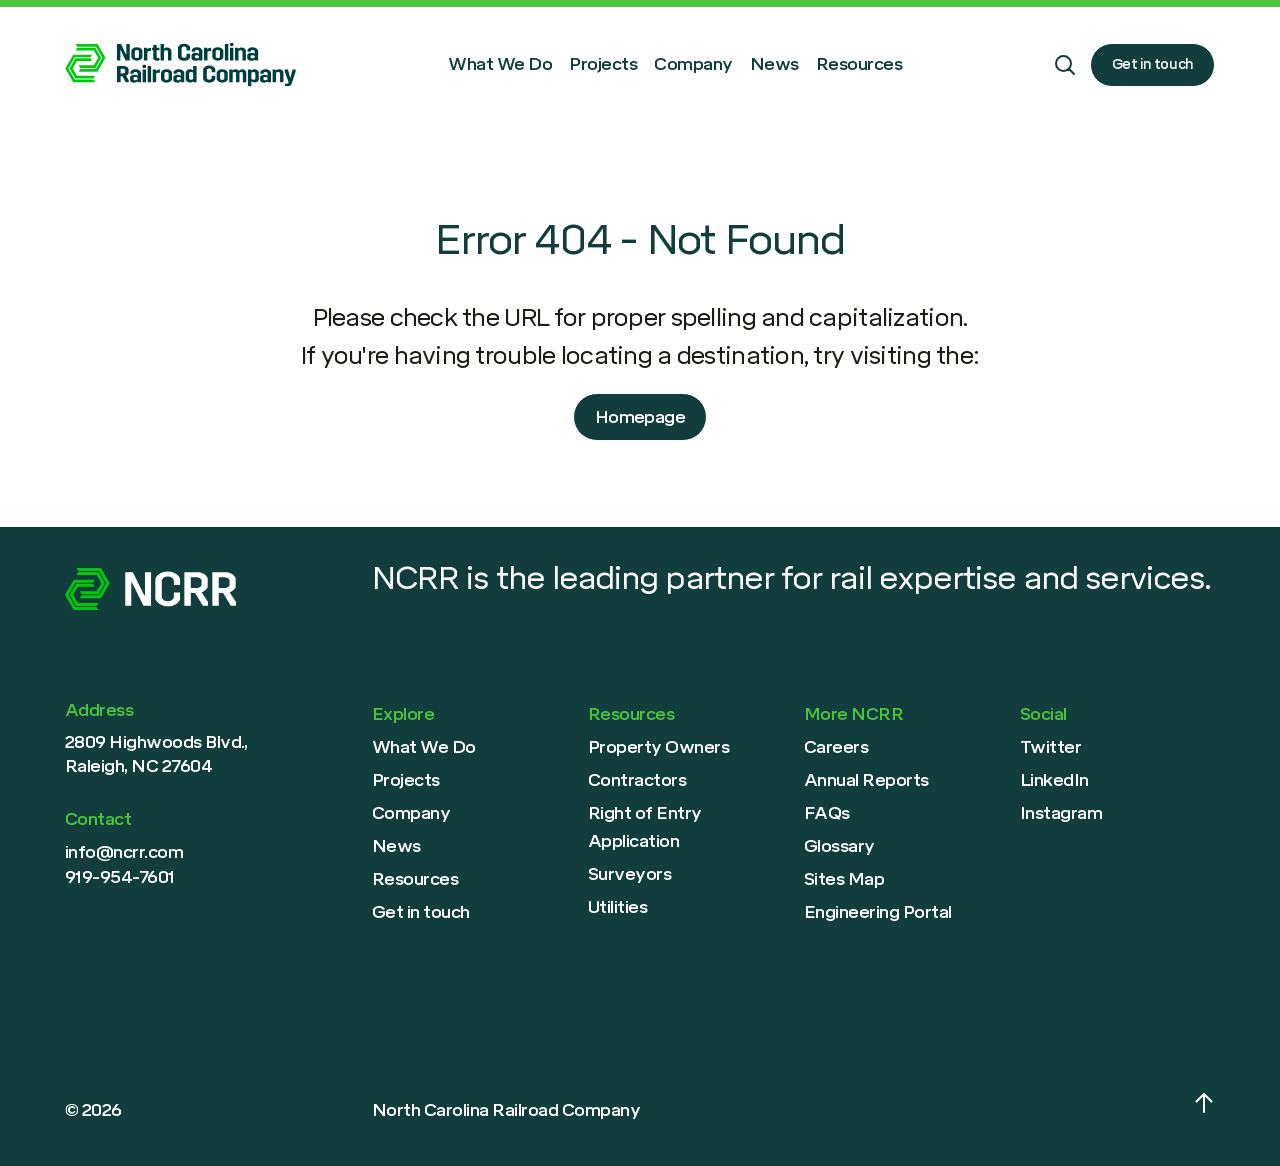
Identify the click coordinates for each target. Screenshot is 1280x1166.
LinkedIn (1054, 780)
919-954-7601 (120, 877)
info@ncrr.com (124, 852)
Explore (403, 714)
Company (693, 64)
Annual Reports (866, 780)
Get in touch (1153, 64)
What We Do (500, 64)
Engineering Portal (878, 912)
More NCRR (853, 714)
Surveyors (629, 874)
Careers (836, 747)
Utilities (617, 907)
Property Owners (658, 747)
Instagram (1061, 813)
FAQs (827, 813)
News (774, 64)
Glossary (839, 846)
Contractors (637, 780)
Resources (859, 64)
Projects (603, 64)
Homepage (640, 417)
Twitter (1050, 747)
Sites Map (844, 879)
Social (1043, 714)
